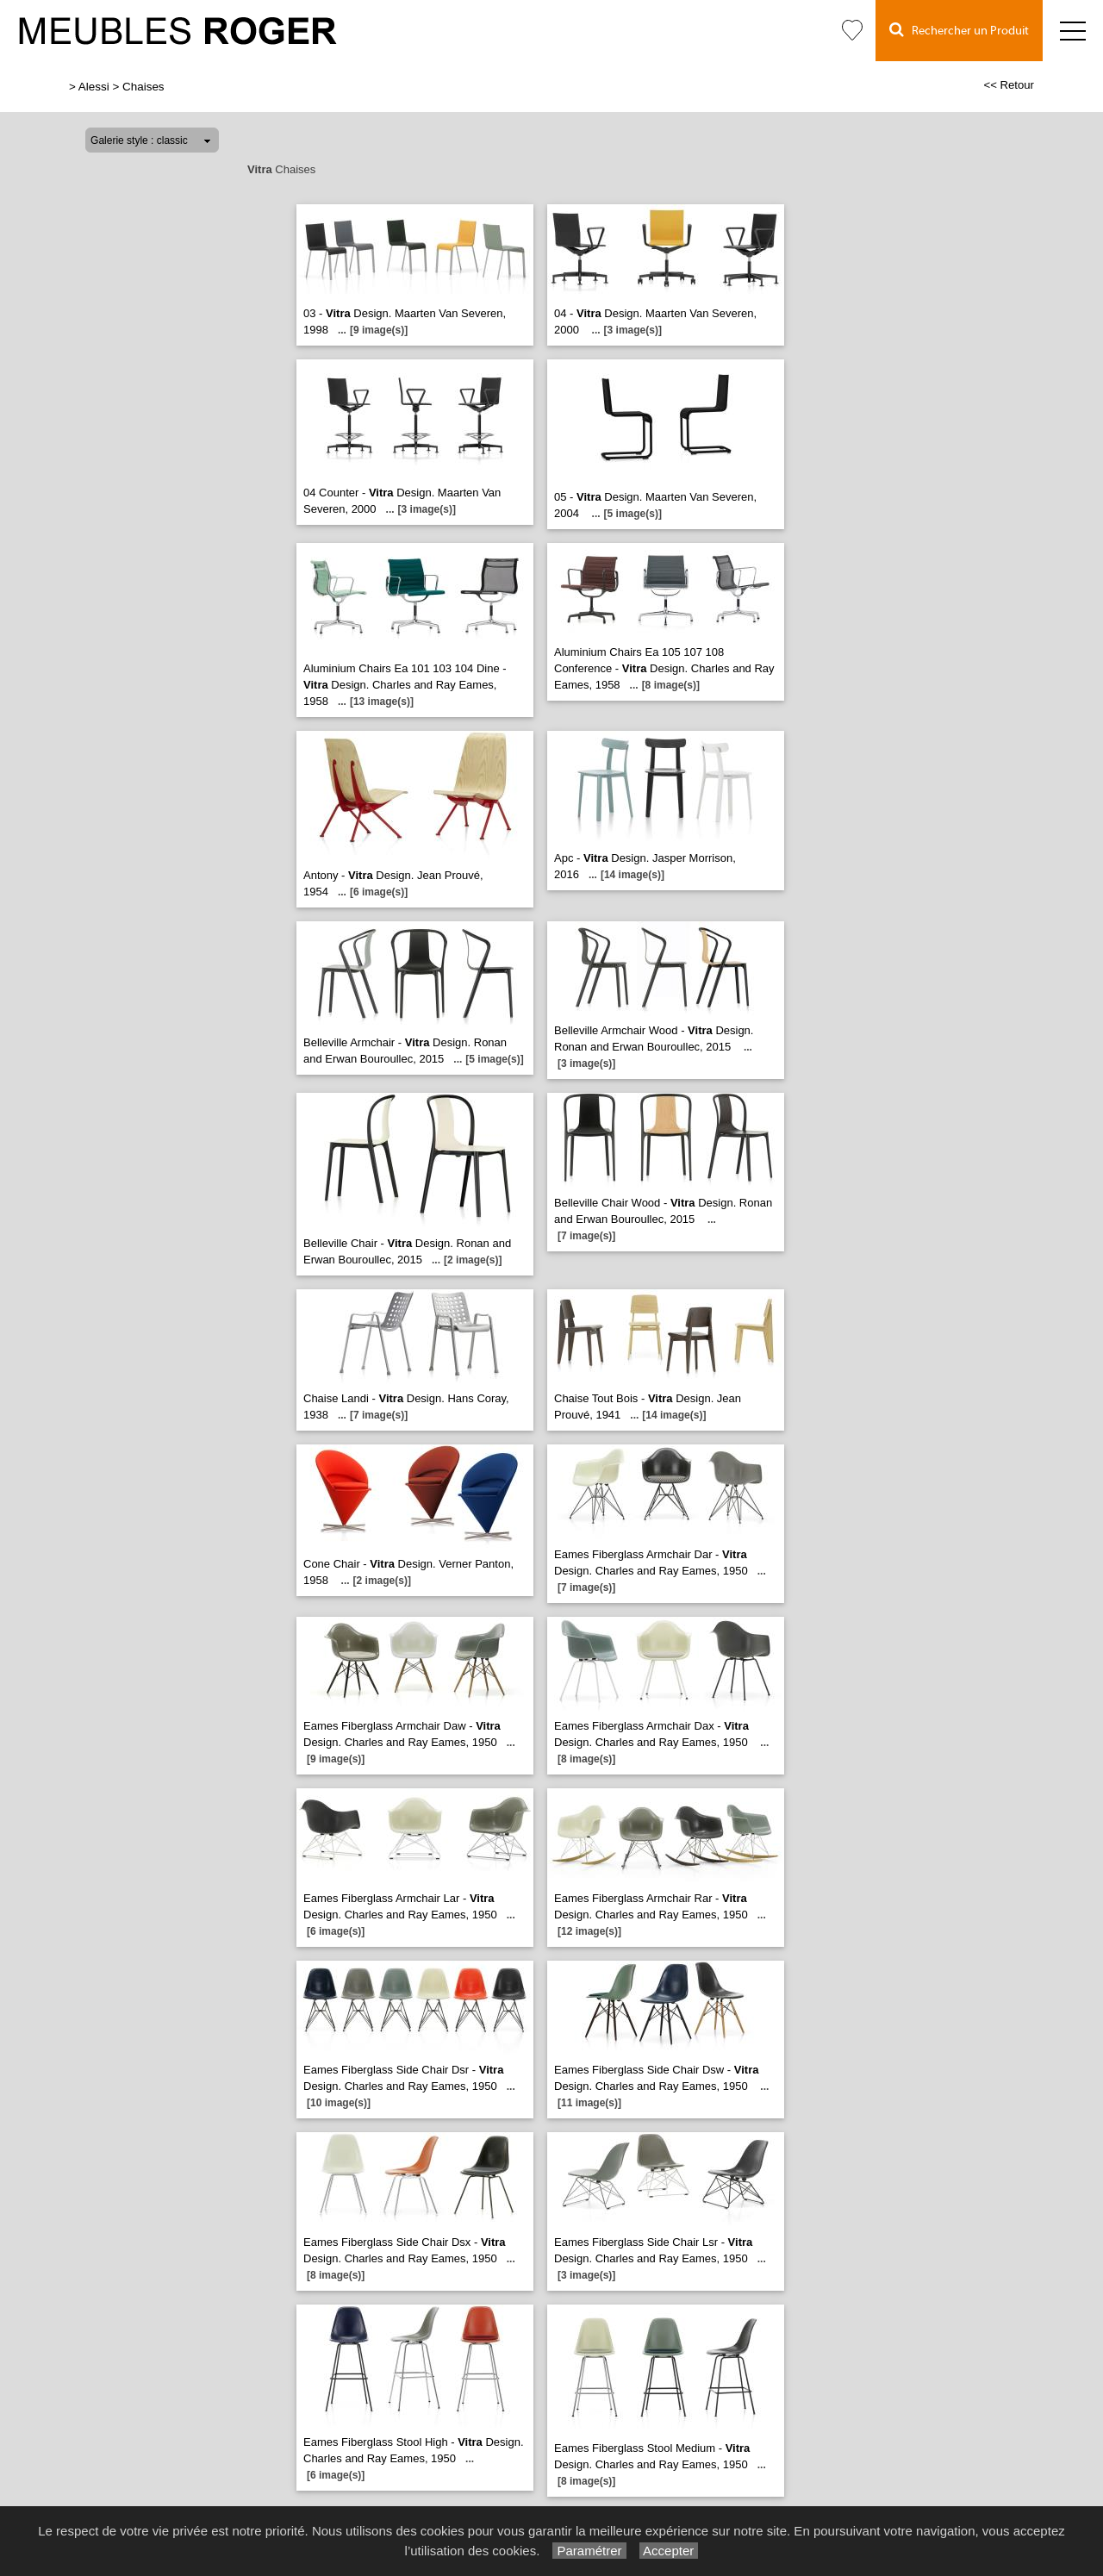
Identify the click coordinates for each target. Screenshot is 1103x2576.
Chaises (143, 86)
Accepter (669, 2550)
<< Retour (1008, 84)
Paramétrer (589, 2550)
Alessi (93, 86)
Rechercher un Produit (959, 30)
